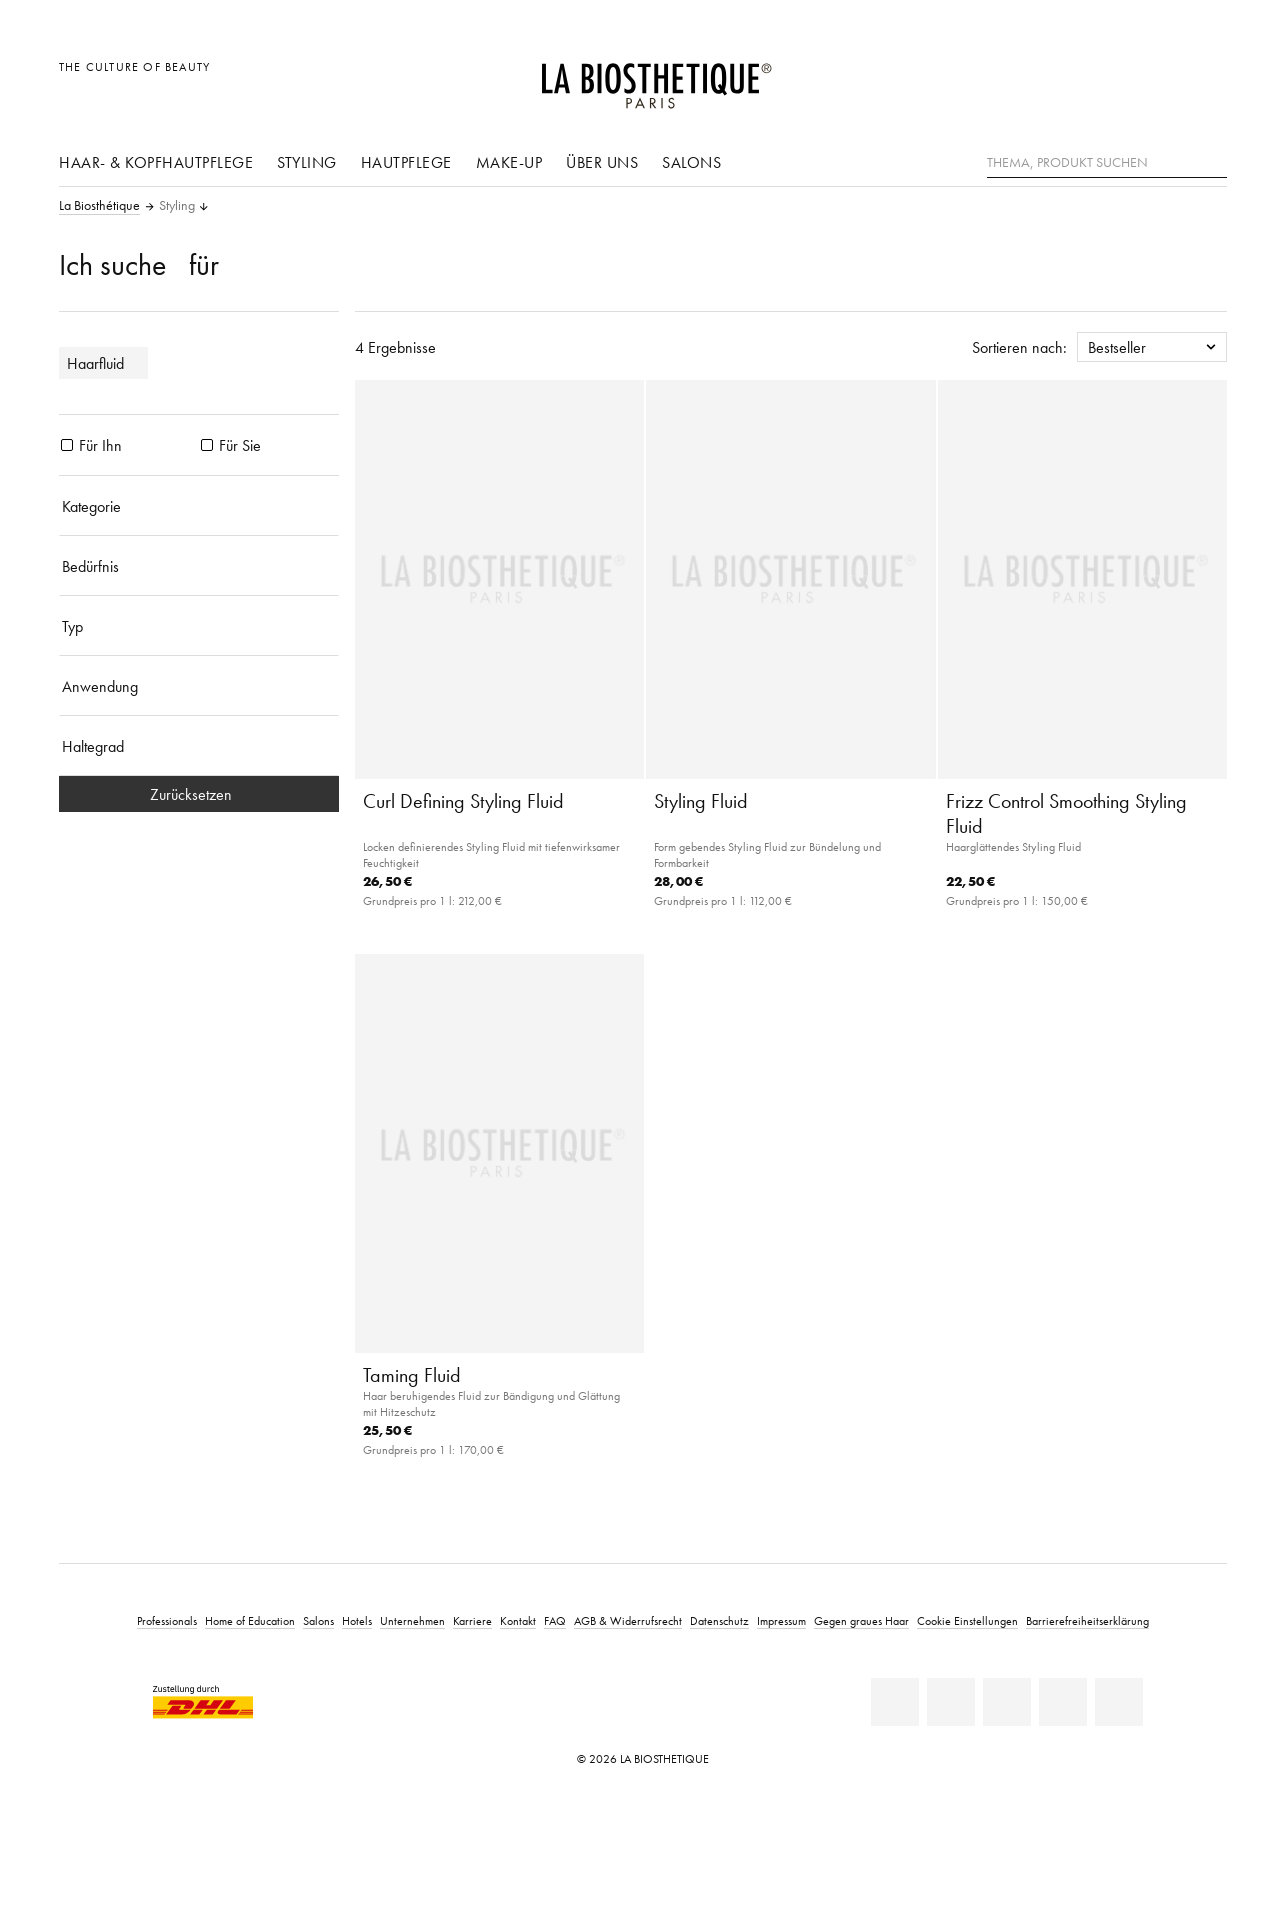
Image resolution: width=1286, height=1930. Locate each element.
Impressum (781, 1620)
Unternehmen (412, 1620)
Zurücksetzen (199, 794)
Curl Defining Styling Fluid (463, 801)
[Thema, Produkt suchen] (1107, 163)
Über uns (602, 162)
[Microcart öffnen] (1206, 77)
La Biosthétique (99, 206)
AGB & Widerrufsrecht (628, 1620)
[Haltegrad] (199, 746)
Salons (691, 162)
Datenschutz (719, 1620)
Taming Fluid (412, 1375)
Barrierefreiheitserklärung (1087, 1620)
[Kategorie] (199, 506)
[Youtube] (1007, 1702)
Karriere (472, 1620)
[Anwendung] (199, 686)
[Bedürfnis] (199, 566)
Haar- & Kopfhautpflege (156, 162)
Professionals (167, 1620)
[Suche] (1212, 160)
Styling (307, 162)
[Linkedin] (895, 1702)
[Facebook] (951, 1702)
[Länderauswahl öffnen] (1115, 77)
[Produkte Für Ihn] (67, 445)
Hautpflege (406, 162)
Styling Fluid (701, 801)
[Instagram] (1063, 1702)
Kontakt (518, 1620)
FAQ (555, 1620)
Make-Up (509, 162)
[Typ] (199, 626)
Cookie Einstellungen (967, 1620)
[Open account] (1161, 77)
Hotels (357, 1620)
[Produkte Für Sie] (207, 445)
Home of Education (250, 1620)
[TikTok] (1119, 1702)
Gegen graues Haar (861, 1620)
